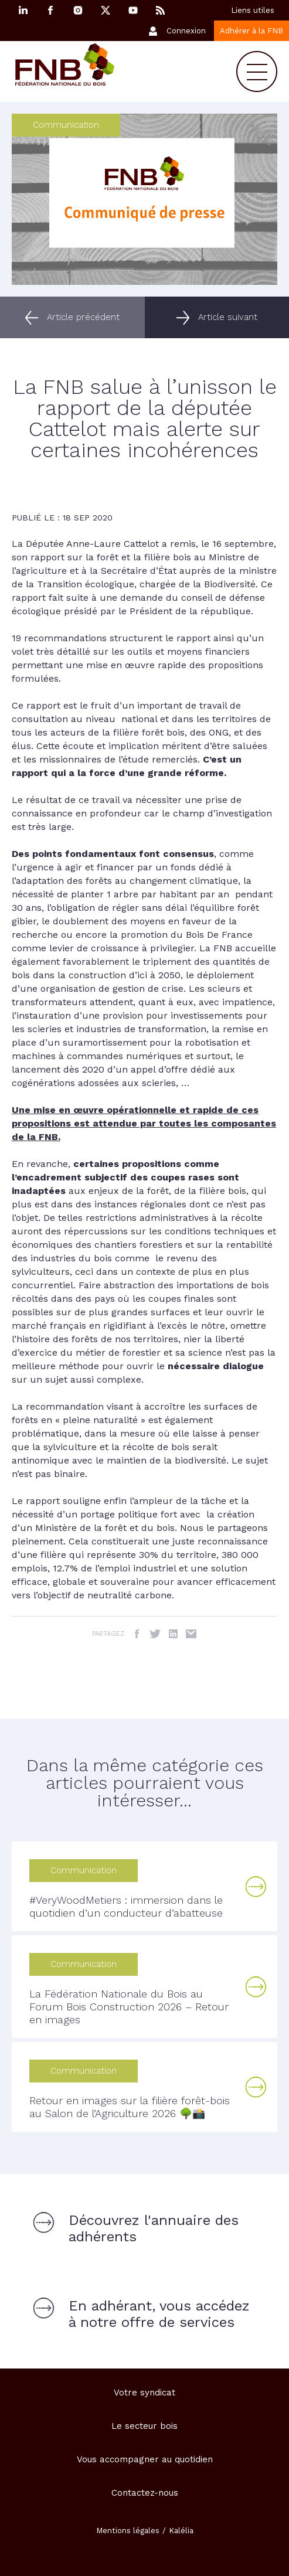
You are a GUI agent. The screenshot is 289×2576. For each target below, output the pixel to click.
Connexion (186, 30)
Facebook (50, 10)
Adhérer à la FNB (251, 30)
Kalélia (181, 2530)
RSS (160, 10)
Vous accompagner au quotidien (145, 2459)
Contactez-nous (144, 2492)
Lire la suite (256, 1886)
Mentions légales (127, 2530)
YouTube (133, 10)
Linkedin (23, 10)
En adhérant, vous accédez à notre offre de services (159, 2314)
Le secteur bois (144, 2426)
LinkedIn (173, 1633)
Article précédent (83, 317)
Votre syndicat (144, 2392)
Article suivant (227, 317)
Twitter (155, 1633)
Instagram (78, 10)
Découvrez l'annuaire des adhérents (154, 2228)
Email (191, 1633)
